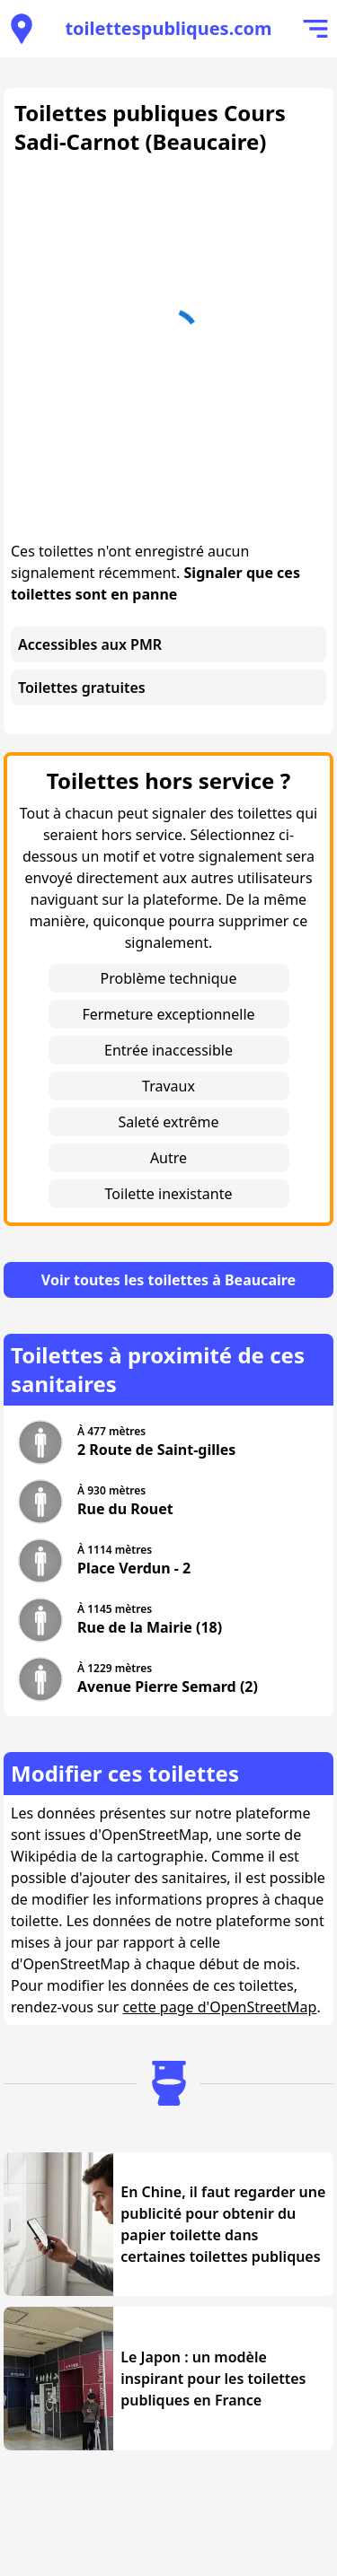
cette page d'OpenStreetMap (219, 2007)
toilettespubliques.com (168, 28)
